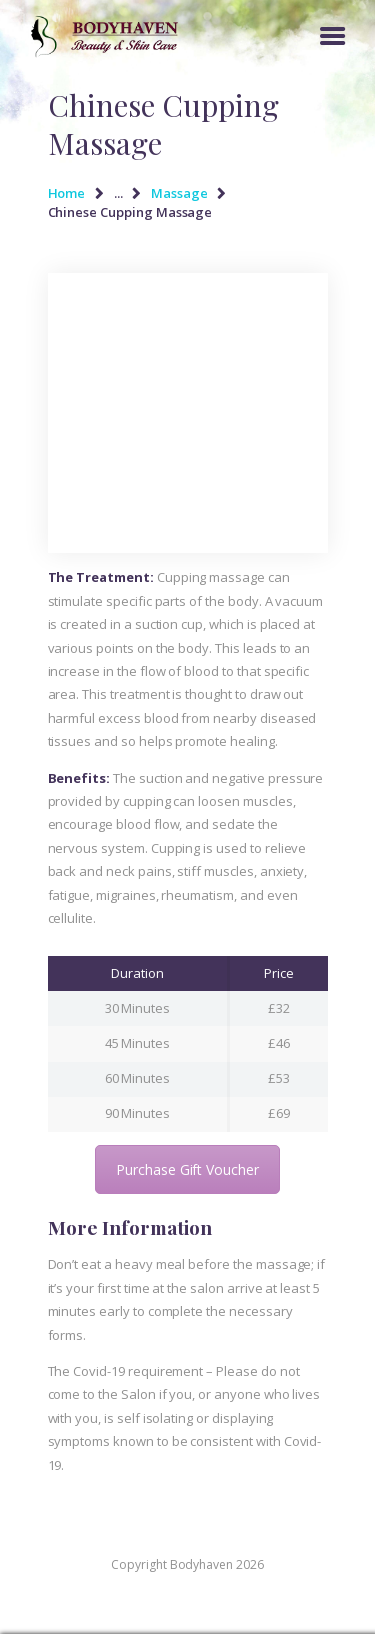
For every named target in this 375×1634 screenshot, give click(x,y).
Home (67, 193)
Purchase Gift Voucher (187, 1169)
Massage (179, 193)
